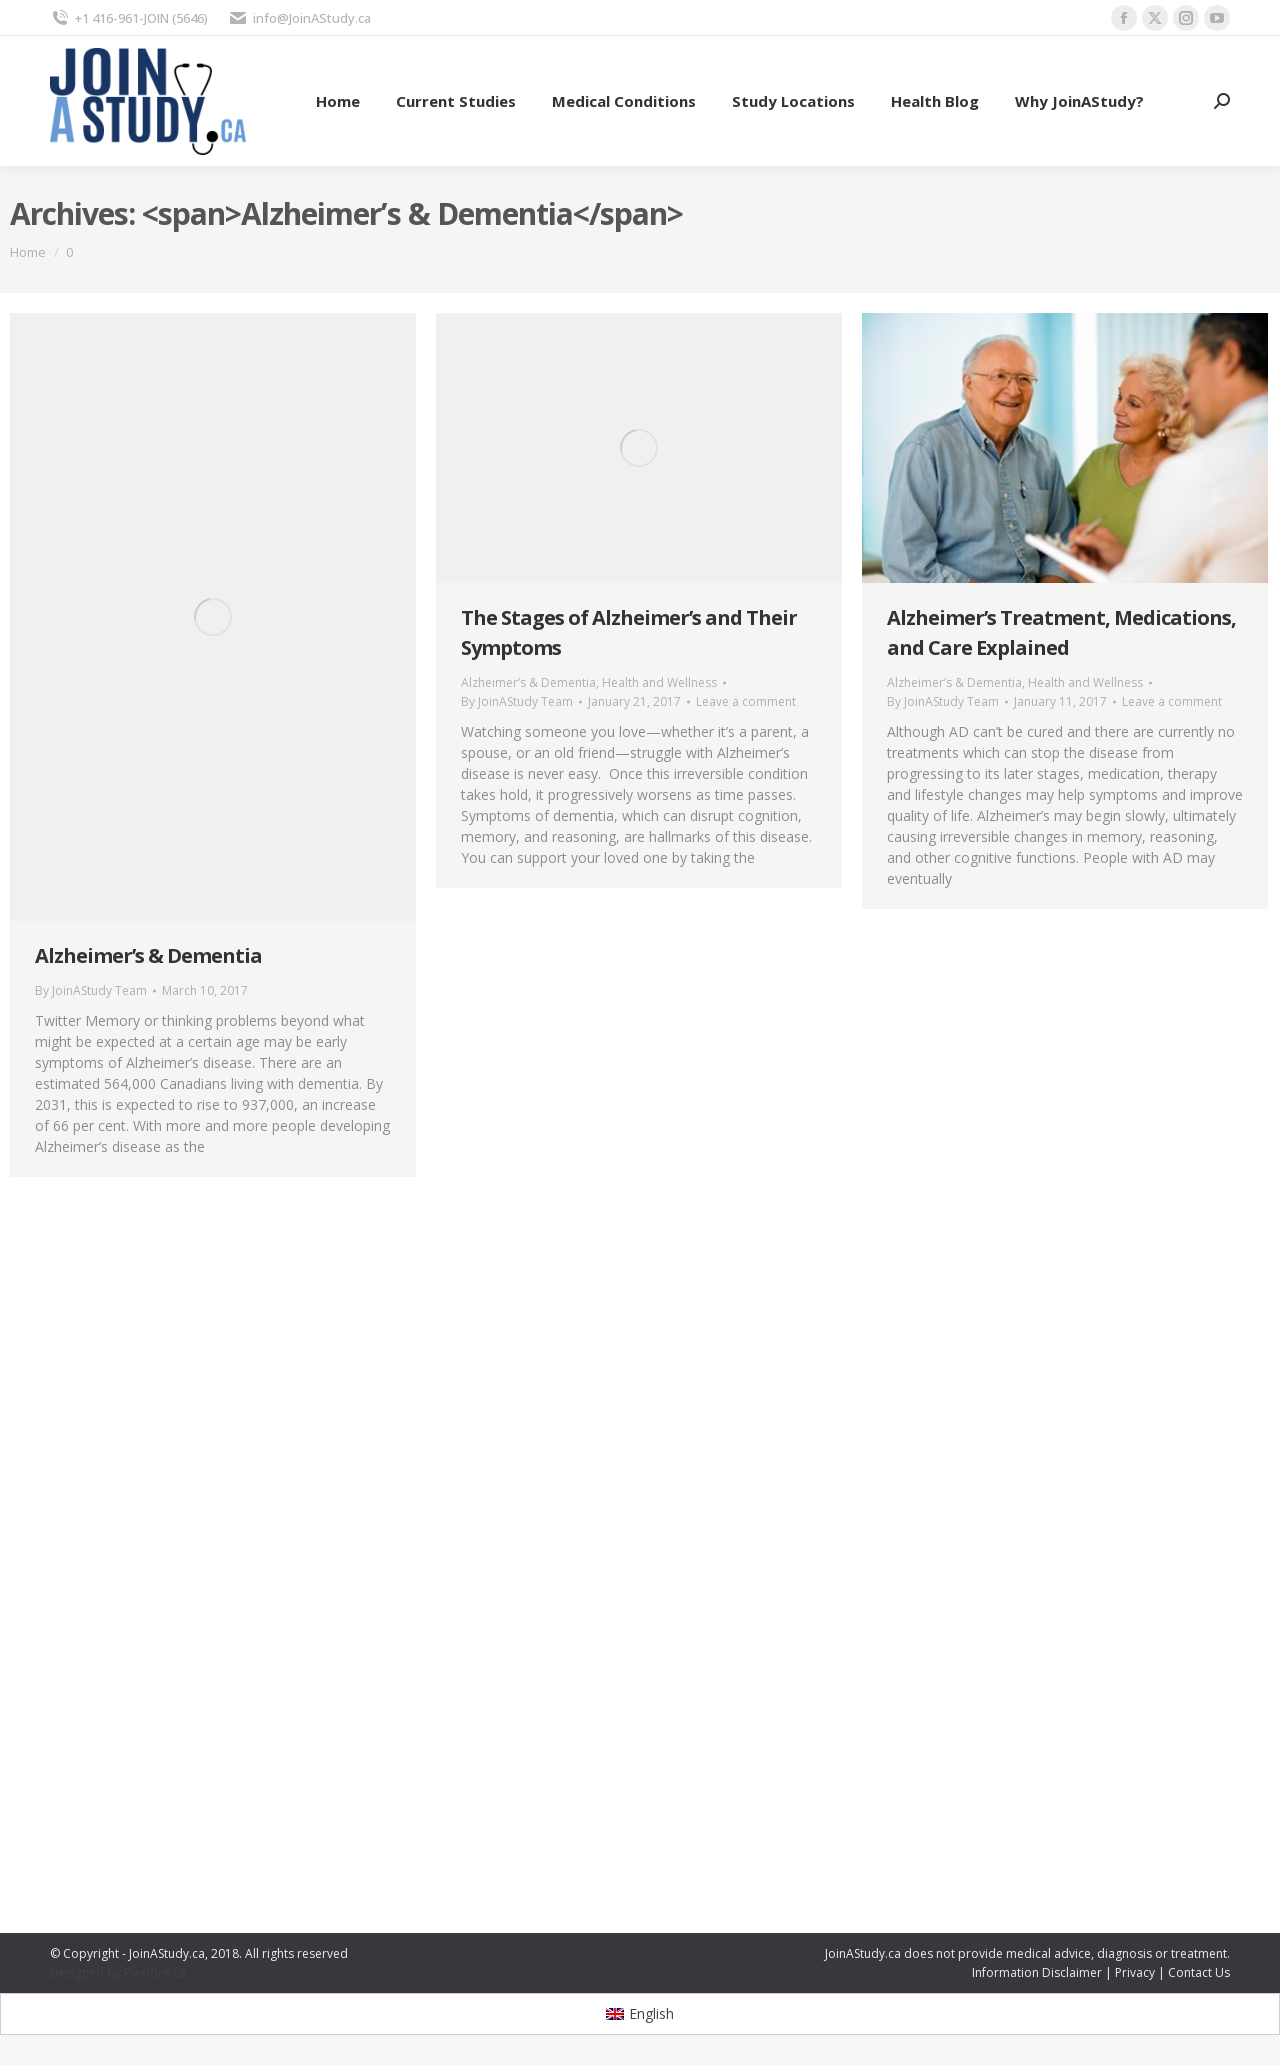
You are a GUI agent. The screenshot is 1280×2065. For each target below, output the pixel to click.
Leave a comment (746, 701)
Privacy (1135, 1972)
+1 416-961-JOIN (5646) (129, 18)
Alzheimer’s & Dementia (148, 955)
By (91, 990)
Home (28, 252)
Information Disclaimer (1037, 1972)
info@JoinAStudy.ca (299, 18)
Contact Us (1199, 1972)
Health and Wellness (659, 682)
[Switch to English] (640, 2014)
